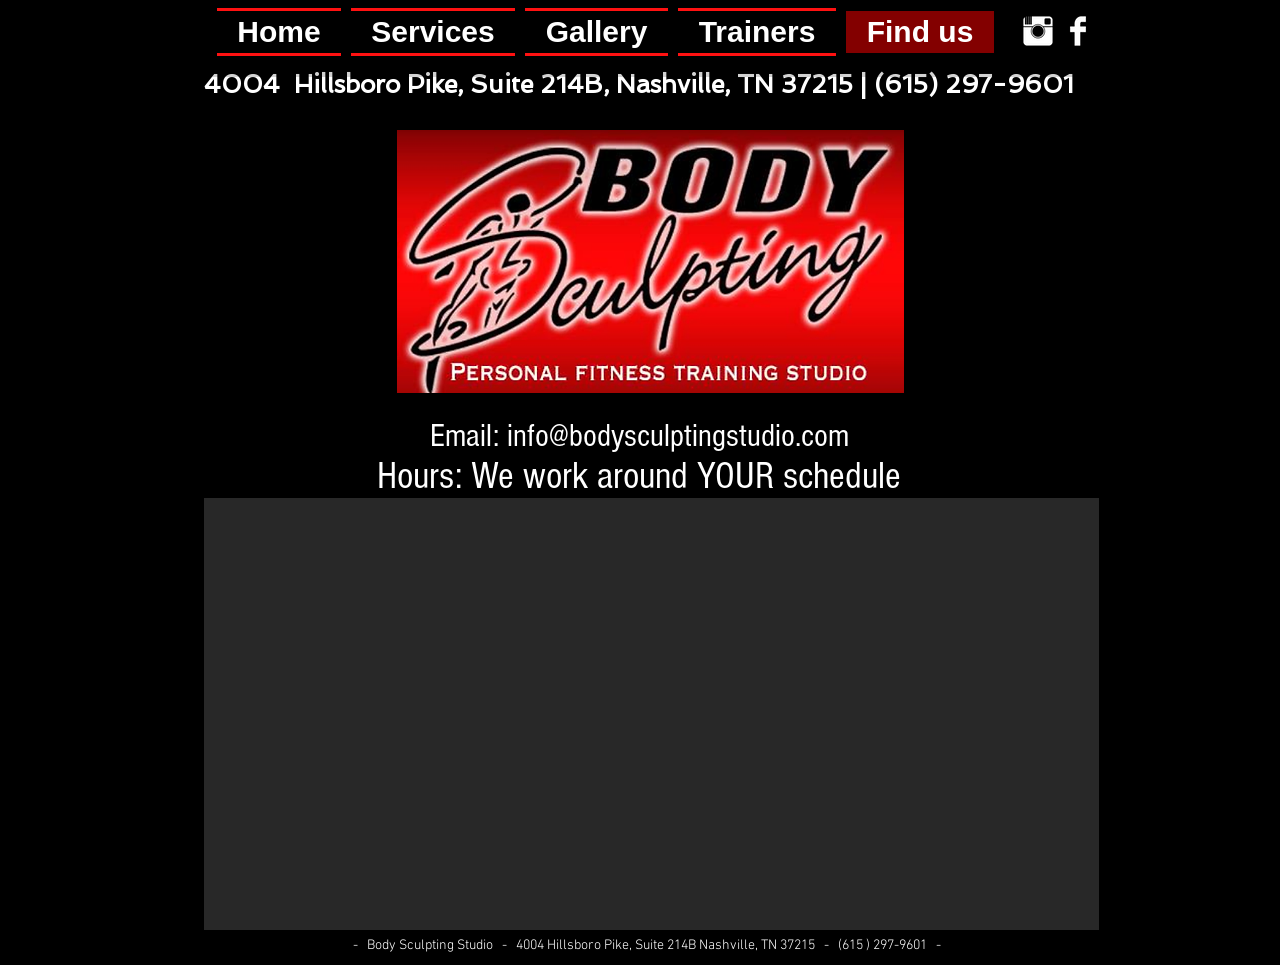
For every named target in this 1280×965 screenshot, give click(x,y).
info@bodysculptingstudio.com (678, 435)
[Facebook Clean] (1078, 31)
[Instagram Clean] (1038, 31)
